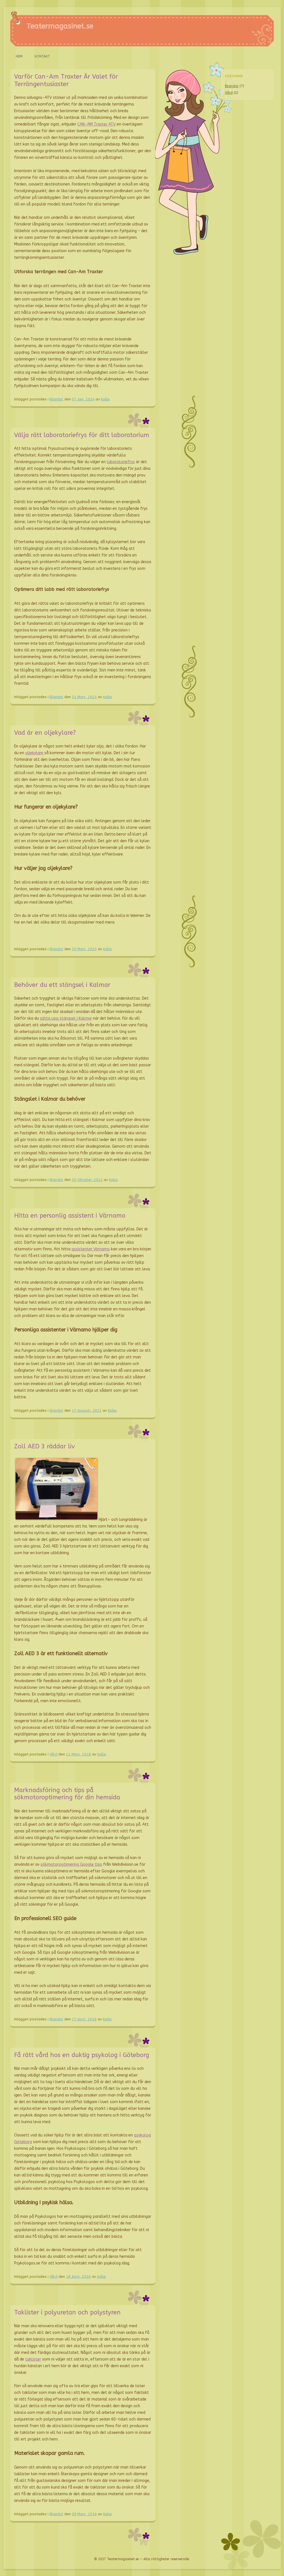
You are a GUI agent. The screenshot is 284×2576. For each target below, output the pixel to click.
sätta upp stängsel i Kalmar (66, 1018)
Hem (19, 56)
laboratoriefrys (121, 462)
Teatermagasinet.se (59, 26)
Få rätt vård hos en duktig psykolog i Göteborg (81, 2055)
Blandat (56, 399)
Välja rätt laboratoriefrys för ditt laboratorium (81, 435)
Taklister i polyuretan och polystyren (67, 2312)
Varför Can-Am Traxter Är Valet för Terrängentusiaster (66, 80)
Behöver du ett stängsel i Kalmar (62, 985)
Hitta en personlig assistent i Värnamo (69, 1215)
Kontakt (42, 56)
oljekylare (34, 753)
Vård (53, 1754)
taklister (33, 2359)
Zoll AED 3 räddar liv (44, 1446)
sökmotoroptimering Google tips (71, 1864)
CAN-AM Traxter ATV (96, 124)
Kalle (105, 399)
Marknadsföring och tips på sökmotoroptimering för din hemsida (67, 1794)
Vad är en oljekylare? (45, 732)
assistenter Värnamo (91, 1249)
